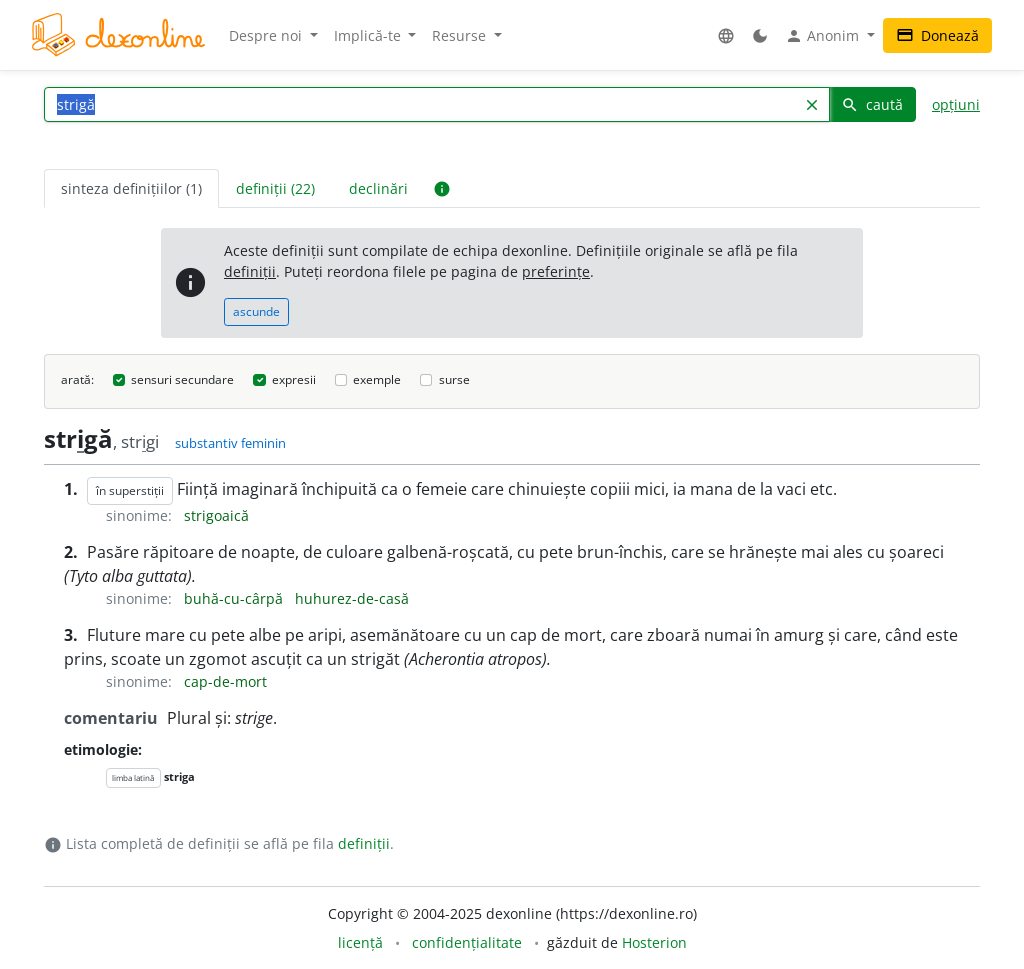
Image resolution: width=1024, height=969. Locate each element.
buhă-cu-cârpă (235, 598)
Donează (937, 35)
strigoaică (216, 515)
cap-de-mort (225, 681)
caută (872, 104)
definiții (250, 271)
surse (454, 379)
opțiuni (956, 104)
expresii (294, 379)
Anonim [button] (824, 36)
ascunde (256, 311)
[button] (726, 35)
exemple (377, 379)
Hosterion (654, 942)
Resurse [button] (461, 35)
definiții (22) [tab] (275, 188)
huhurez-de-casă (352, 598)
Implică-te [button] (369, 35)
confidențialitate (467, 942)
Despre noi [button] (267, 35)
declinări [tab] (378, 188)
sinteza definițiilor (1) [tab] (131, 188)
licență (360, 942)
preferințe (556, 271)
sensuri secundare (182, 379)
